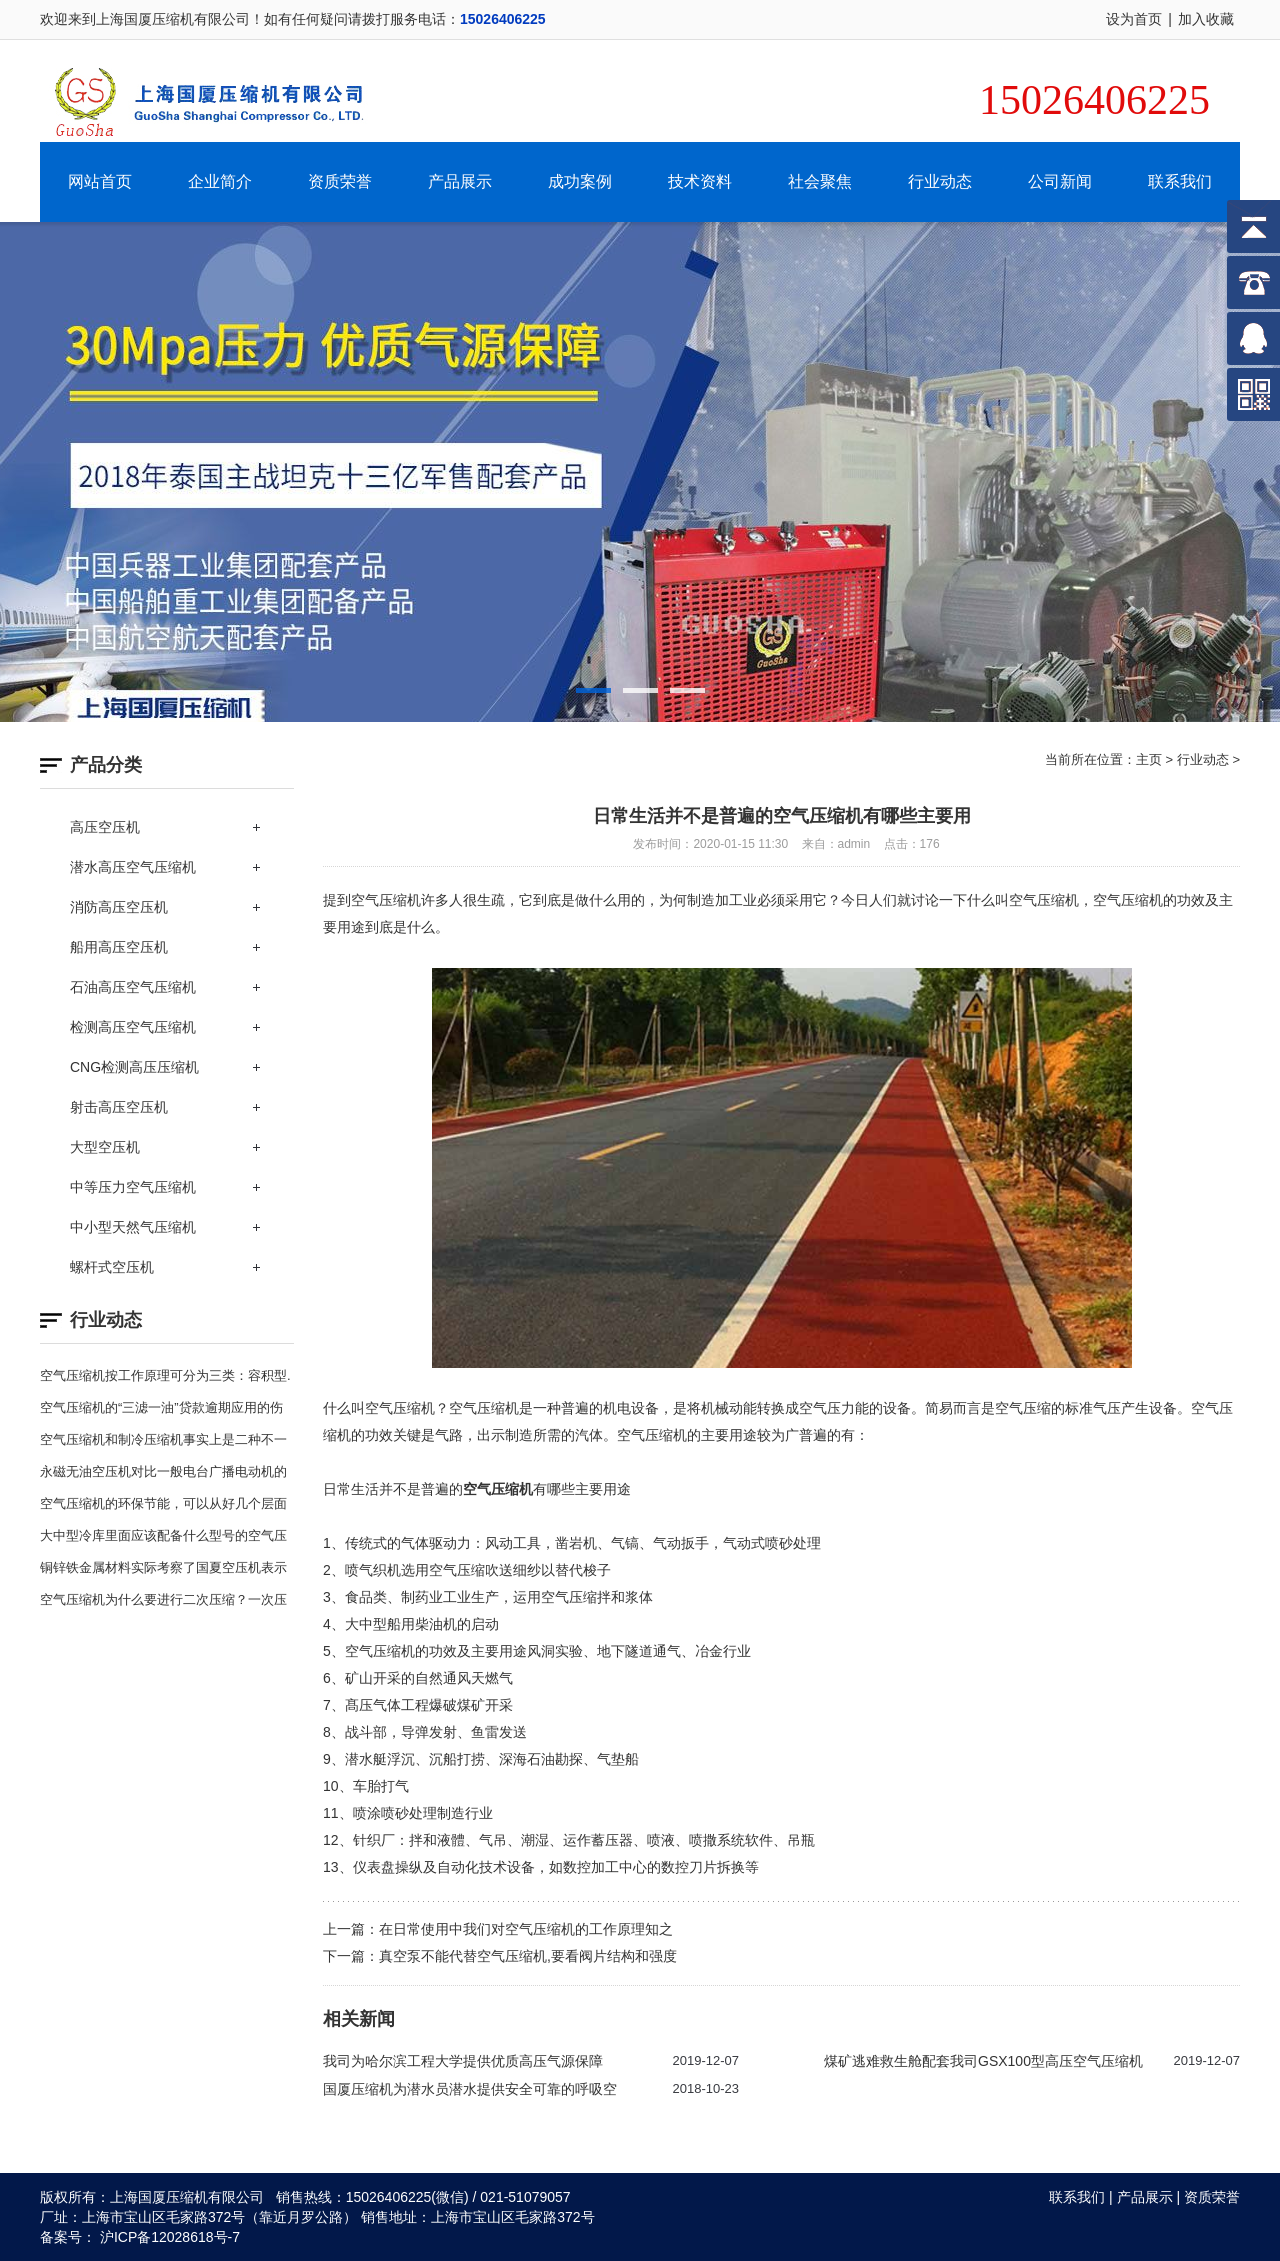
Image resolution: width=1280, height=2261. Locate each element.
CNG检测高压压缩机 (134, 1067)
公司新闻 (1060, 181)
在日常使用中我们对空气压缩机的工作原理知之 (526, 1929)
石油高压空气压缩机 (133, 987)
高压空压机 (105, 827)
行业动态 (940, 181)
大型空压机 (105, 1147)
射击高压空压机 (119, 1107)
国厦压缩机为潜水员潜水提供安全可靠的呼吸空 (470, 2089)
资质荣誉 (340, 181)
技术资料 (700, 181)
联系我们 (1180, 181)
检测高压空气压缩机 (133, 1027)
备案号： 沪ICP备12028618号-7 (140, 2237)
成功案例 (580, 181)
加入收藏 (1206, 19)
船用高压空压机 (119, 947)
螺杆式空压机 (112, 1267)
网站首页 (100, 181)
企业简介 (220, 181)
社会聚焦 (820, 181)
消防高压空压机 (119, 907)
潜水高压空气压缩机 (133, 867)
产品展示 (460, 181)
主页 (1149, 759)
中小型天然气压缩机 (133, 1227)
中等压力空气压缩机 (133, 1187)
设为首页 (1134, 19)
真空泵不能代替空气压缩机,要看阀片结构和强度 (528, 1956)
